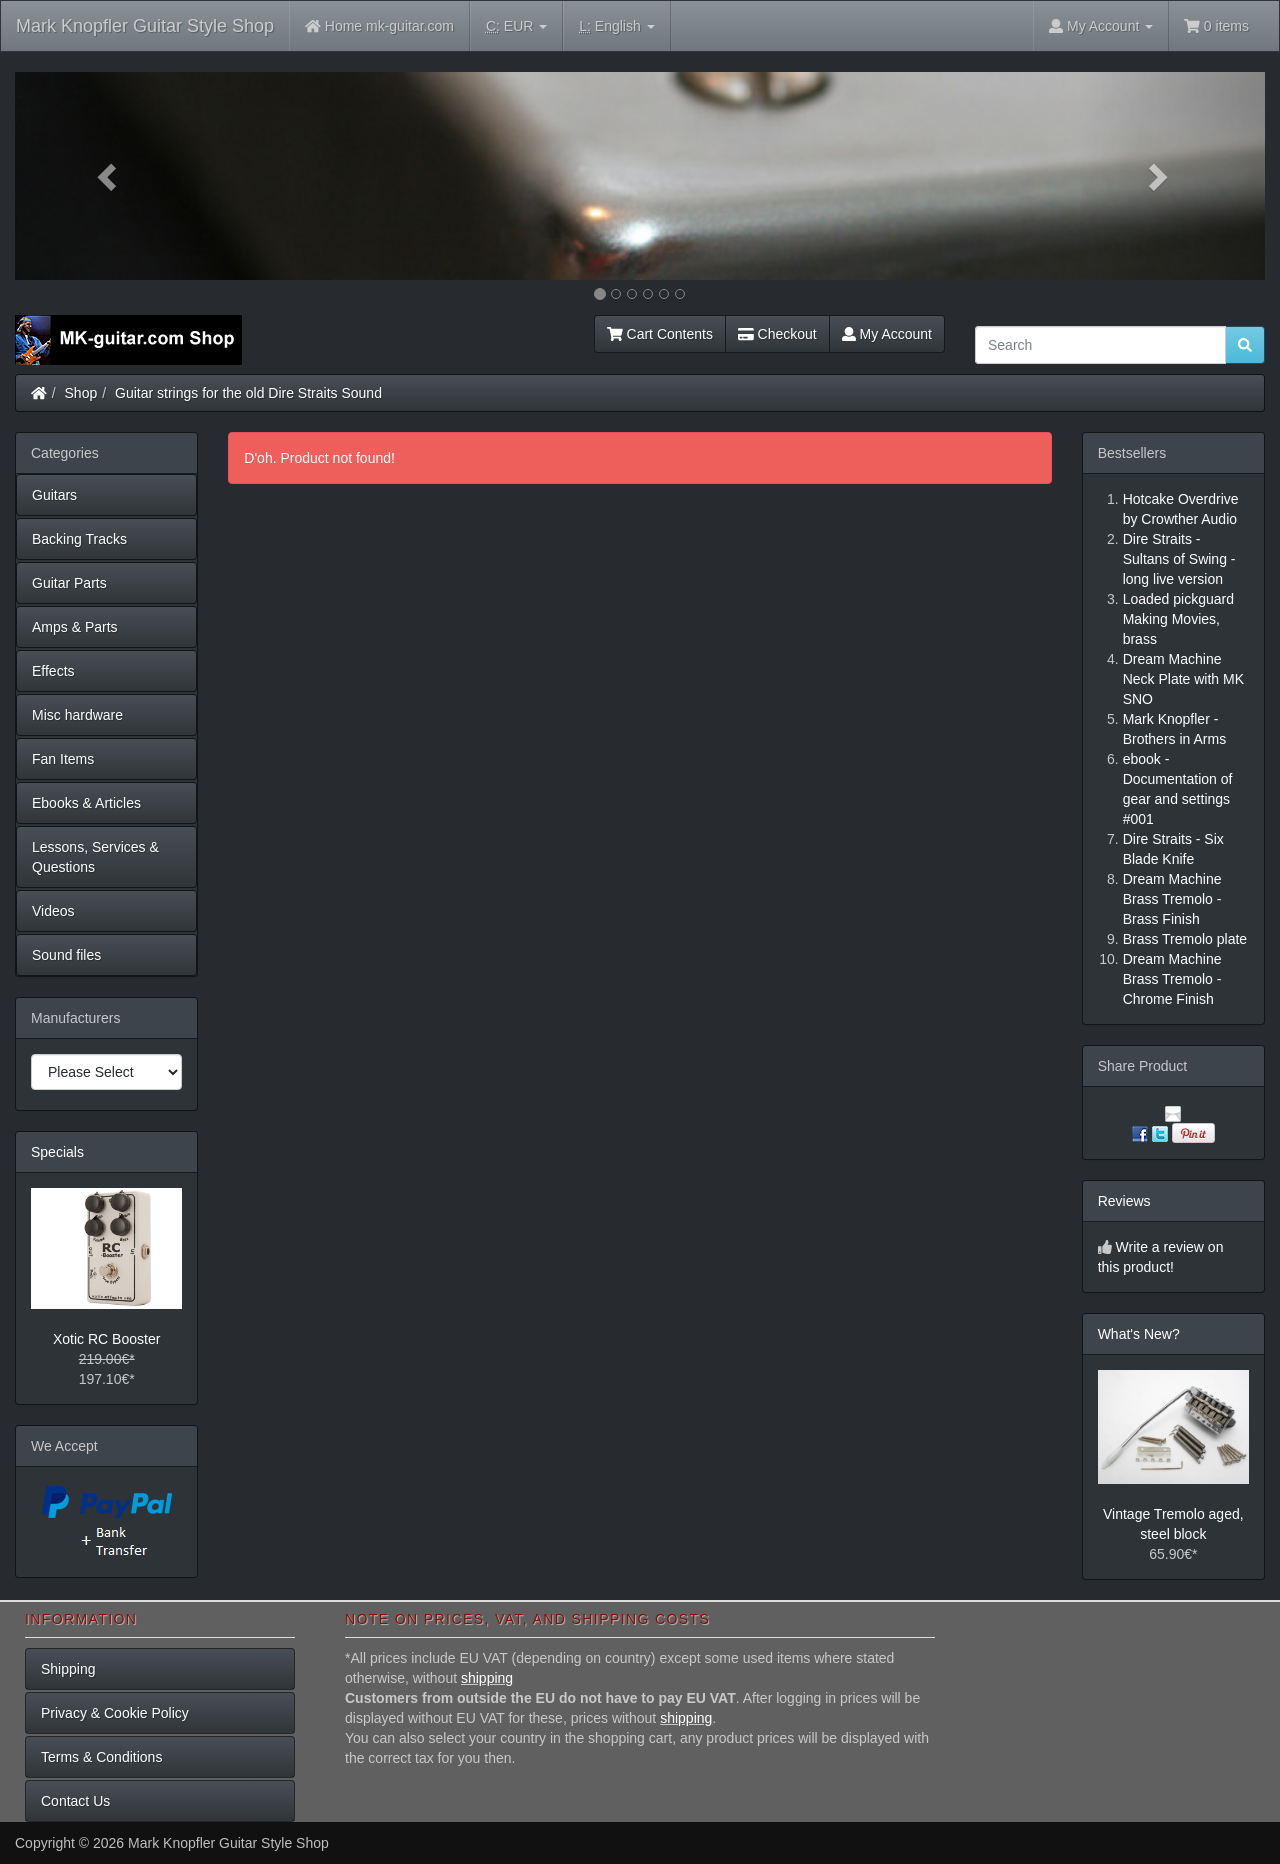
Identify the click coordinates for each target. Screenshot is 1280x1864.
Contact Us (75, 1801)
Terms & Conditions (101, 1757)
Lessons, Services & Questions (95, 857)
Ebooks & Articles (86, 803)
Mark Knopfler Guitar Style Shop (145, 26)
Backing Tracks (79, 539)
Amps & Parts (75, 627)
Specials (57, 1152)
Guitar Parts (69, 583)
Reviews (1124, 1201)
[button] (109, 176)
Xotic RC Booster (106, 1339)
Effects (53, 671)
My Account (887, 334)
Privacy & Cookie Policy (115, 1713)
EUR (516, 26)
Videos (53, 911)
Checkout (777, 334)
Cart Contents (660, 334)
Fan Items (63, 759)
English (616, 26)
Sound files (66, 955)
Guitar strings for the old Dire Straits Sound (248, 393)
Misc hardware (77, 715)
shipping (487, 1678)
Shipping (68, 1669)
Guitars (54, 495)
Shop (81, 393)
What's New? (1139, 1334)
